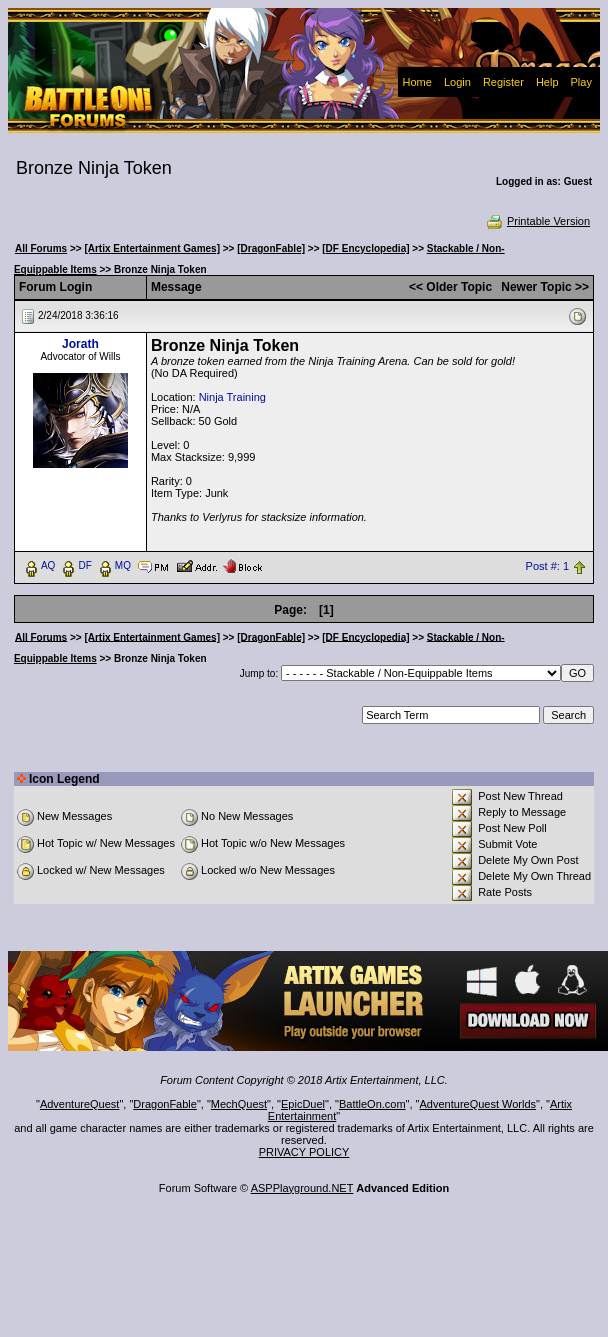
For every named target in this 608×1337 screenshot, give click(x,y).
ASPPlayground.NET (302, 1188)
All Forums (41, 248)
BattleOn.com (372, 1104)
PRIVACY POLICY (304, 1152)
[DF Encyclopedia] (365, 248)
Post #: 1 (547, 566)
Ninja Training (232, 397)
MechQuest (239, 1104)
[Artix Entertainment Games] (152, 248)
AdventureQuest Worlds (478, 1104)
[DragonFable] (271, 248)
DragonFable (165, 1104)
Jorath (80, 344)
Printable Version (537, 221)
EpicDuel (303, 1104)
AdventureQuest (80, 1104)
